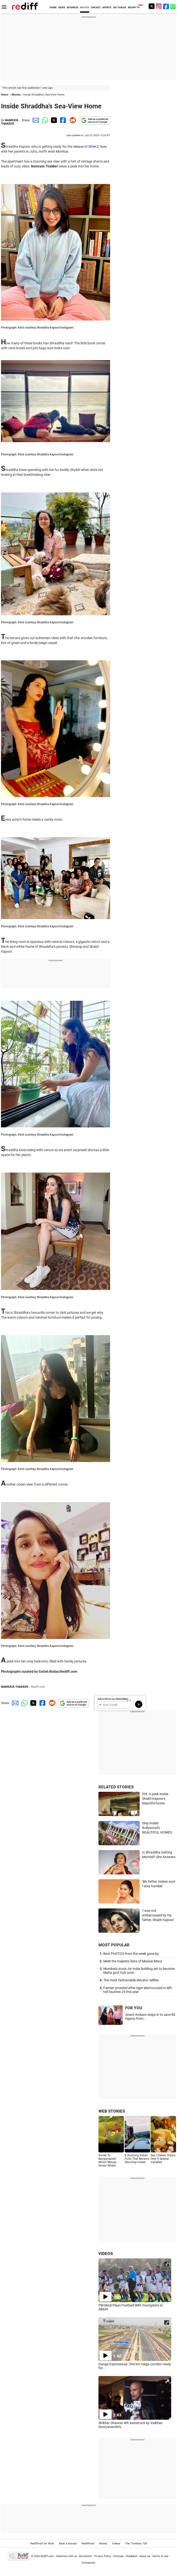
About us (144, 2556)
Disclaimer (85, 2556)
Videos (116, 2543)
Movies (16, 94)
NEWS (61, 7)
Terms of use (160, 2556)
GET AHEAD (119, 7)
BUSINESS (72, 7)
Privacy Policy (102, 2556)
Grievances (88, 2562)
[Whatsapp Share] (44, 120)
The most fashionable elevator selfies (131, 1980)
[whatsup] (173, 6)
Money (103, 2543)
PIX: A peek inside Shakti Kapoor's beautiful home (155, 1798)
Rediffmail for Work (42, 2543)
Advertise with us (66, 2556)
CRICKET (96, 7)
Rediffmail (88, 2543)
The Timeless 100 (136, 2543)
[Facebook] (166, 6)
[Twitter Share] (53, 120)
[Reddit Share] (71, 120)
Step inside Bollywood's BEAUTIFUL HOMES (157, 1827)
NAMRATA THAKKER (9, 122)
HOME (53, 7)
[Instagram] (158, 6)
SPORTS (106, 7)
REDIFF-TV (134, 7)
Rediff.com (47, 2556)
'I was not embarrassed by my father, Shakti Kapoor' (158, 1915)
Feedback (131, 2556)
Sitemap (118, 2556)
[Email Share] (35, 120)
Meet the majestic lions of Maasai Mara (132, 1961)
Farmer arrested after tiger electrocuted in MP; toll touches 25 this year (137, 1990)
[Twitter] (151, 6)
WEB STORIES (111, 2111)
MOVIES (84, 7)
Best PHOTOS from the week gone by (131, 1954)
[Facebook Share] (62, 120)
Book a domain (68, 2543)
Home (4, 94)
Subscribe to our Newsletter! (112, 1698)
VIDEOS (105, 2253)
